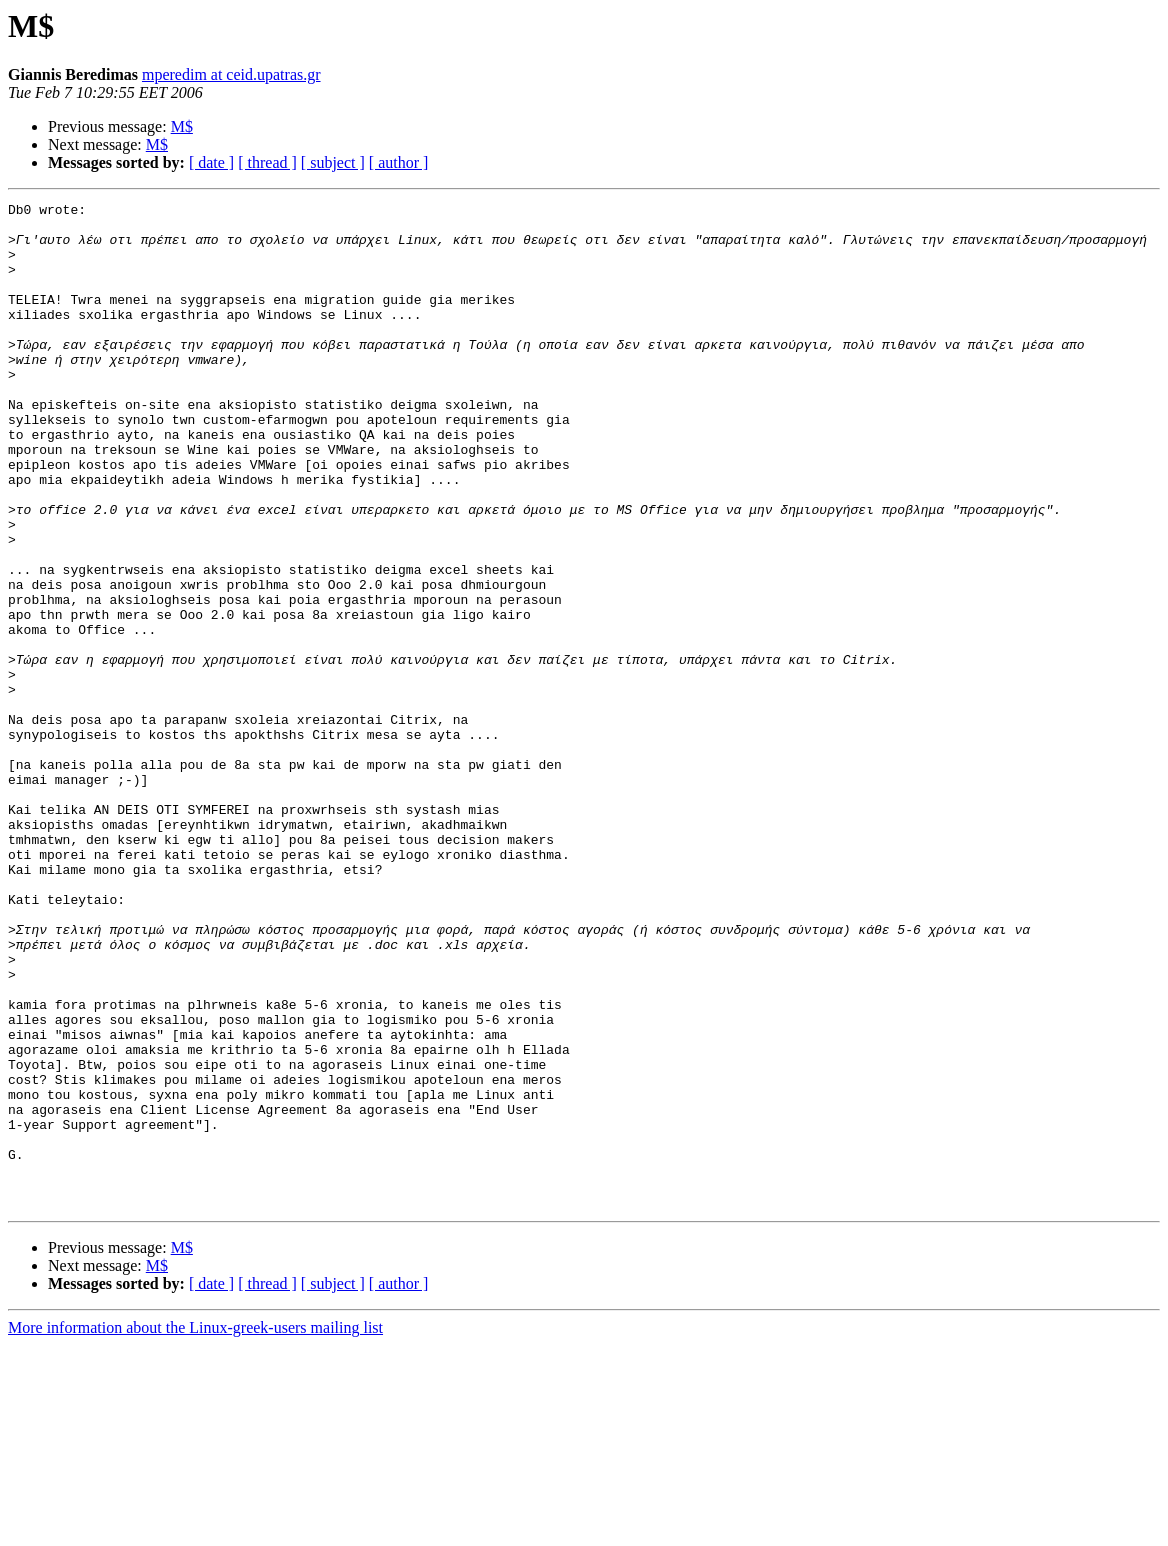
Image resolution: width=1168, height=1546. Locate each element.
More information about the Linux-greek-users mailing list (195, 1528)
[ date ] (211, 162)
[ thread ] (267, 162)
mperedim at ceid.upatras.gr (231, 74)
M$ (182, 126)
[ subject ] (333, 162)
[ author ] (399, 162)
